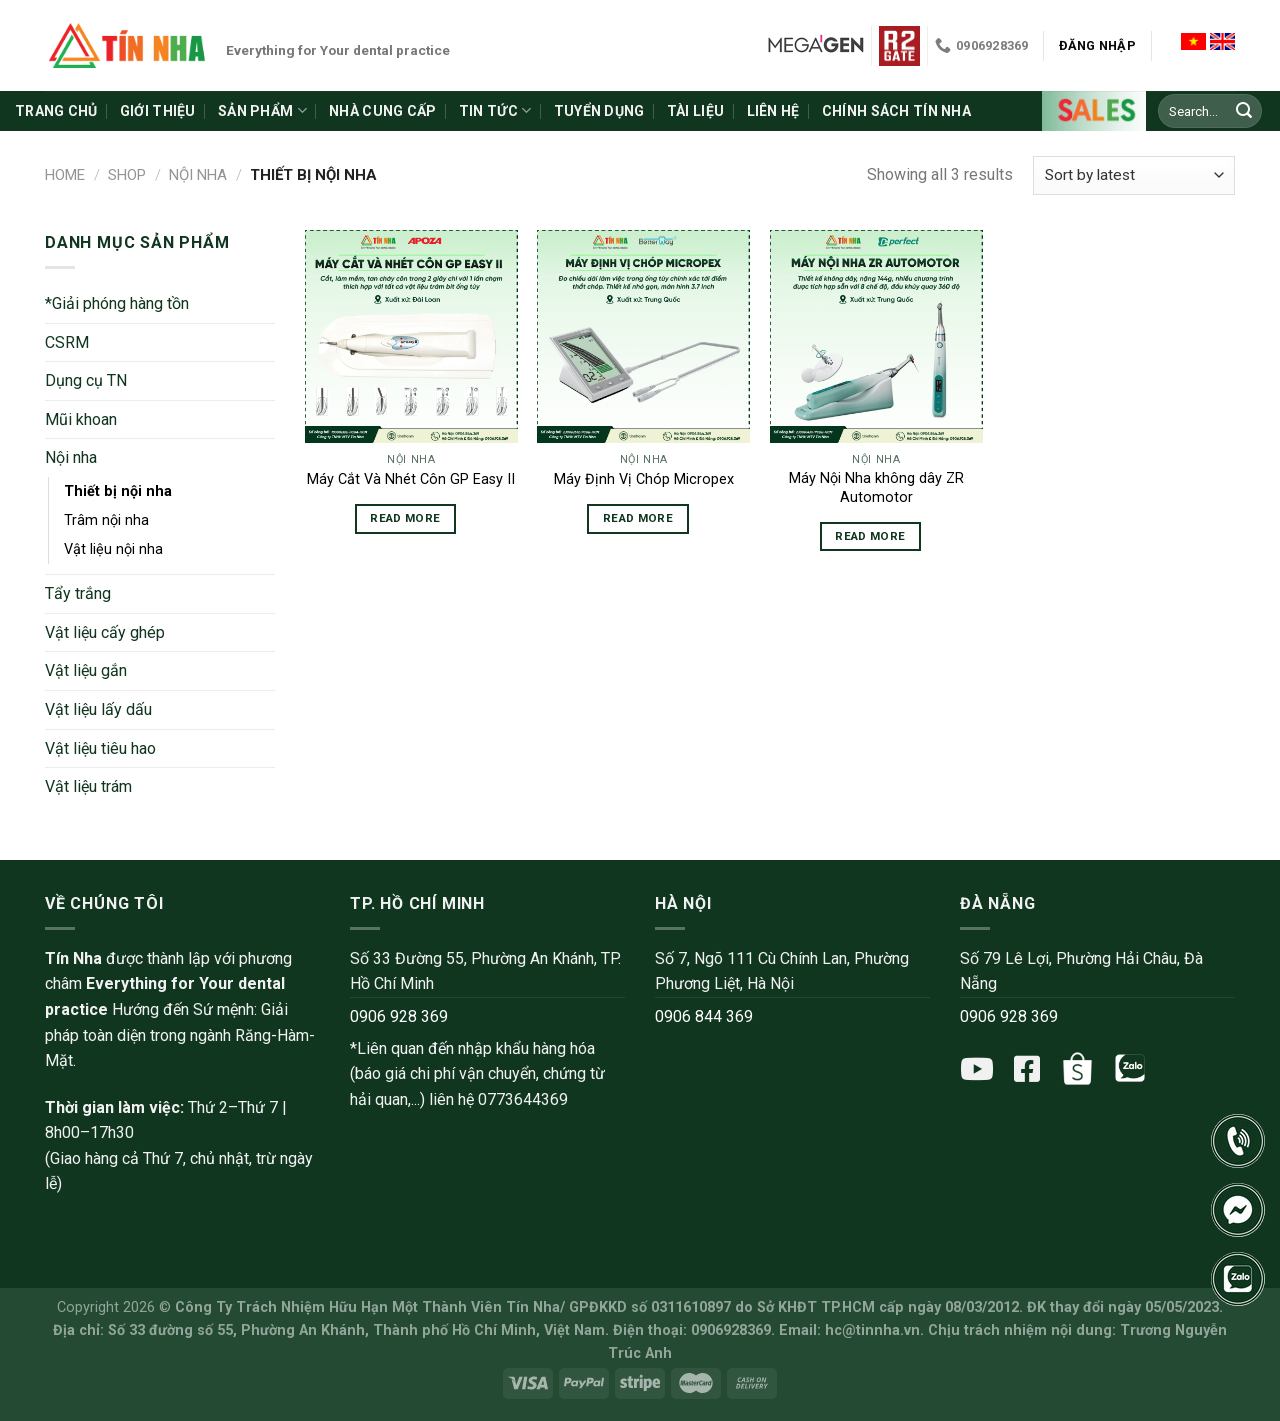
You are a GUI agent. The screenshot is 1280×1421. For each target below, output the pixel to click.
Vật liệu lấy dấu (98, 709)
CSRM (67, 342)
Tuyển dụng (599, 111)
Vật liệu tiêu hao (100, 748)
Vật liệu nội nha (113, 549)
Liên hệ (773, 111)
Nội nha (198, 175)
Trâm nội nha (106, 520)
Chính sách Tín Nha (896, 111)
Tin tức (495, 110)
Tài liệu (695, 111)
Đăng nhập (1097, 45)
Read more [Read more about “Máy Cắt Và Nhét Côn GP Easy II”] (405, 518)
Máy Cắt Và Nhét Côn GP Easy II (411, 479)
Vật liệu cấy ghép (105, 632)
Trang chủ (56, 111)
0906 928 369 (399, 1016)
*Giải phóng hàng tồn (117, 303)
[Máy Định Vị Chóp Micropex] (643, 336)
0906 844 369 (704, 1016)
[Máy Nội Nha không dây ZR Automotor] (876, 336)
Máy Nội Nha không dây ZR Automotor (876, 488)
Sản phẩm (262, 110)
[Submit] (1244, 111)
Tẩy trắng (78, 593)
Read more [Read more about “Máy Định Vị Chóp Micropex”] (638, 518)
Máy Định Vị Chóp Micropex (644, 479)
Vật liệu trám (88, 786)
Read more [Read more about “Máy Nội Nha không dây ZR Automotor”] (870, 536)
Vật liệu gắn (86, 670)
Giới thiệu (158, 111)
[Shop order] (1134, 175)
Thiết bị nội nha (118, 491)
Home (65, 175)
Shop (127, 175)
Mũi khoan (81, 419)
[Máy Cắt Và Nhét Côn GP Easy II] (411, 336)
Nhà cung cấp (382, 111)
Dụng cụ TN (86, 380)
